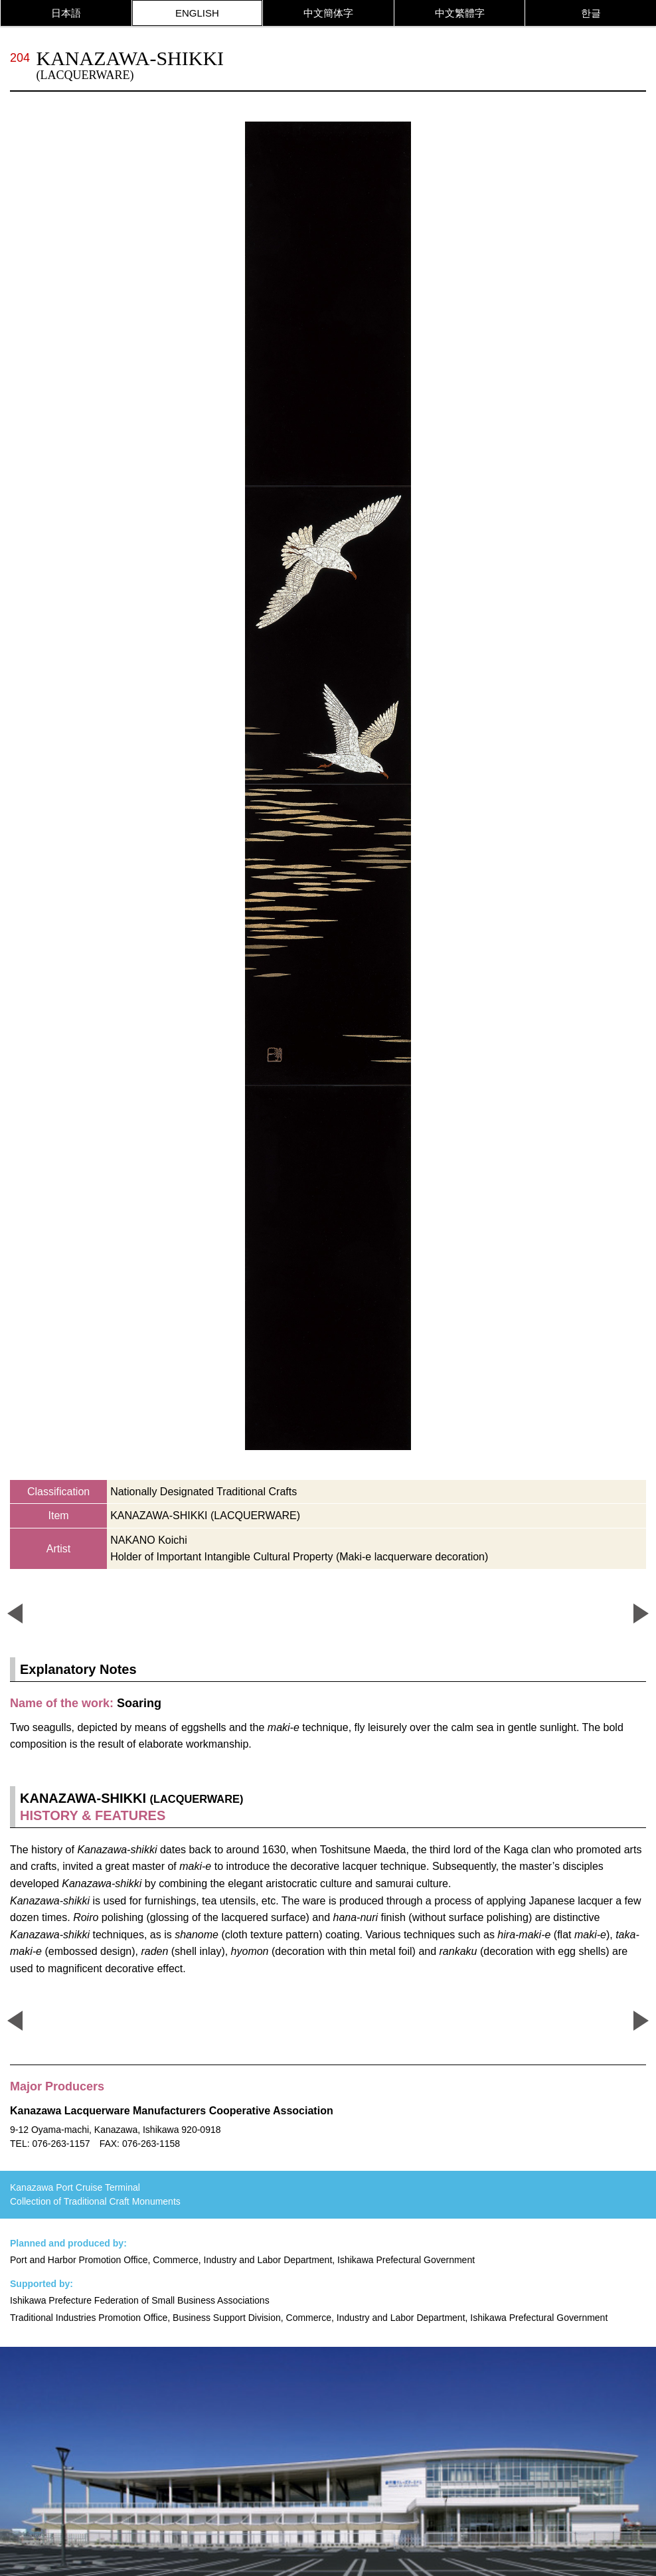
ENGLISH (197, 13)
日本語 (66, 13)
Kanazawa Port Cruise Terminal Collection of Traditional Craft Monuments (95, 2194)
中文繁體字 (460, 13)
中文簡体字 (328, 13)
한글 (591, 13)
